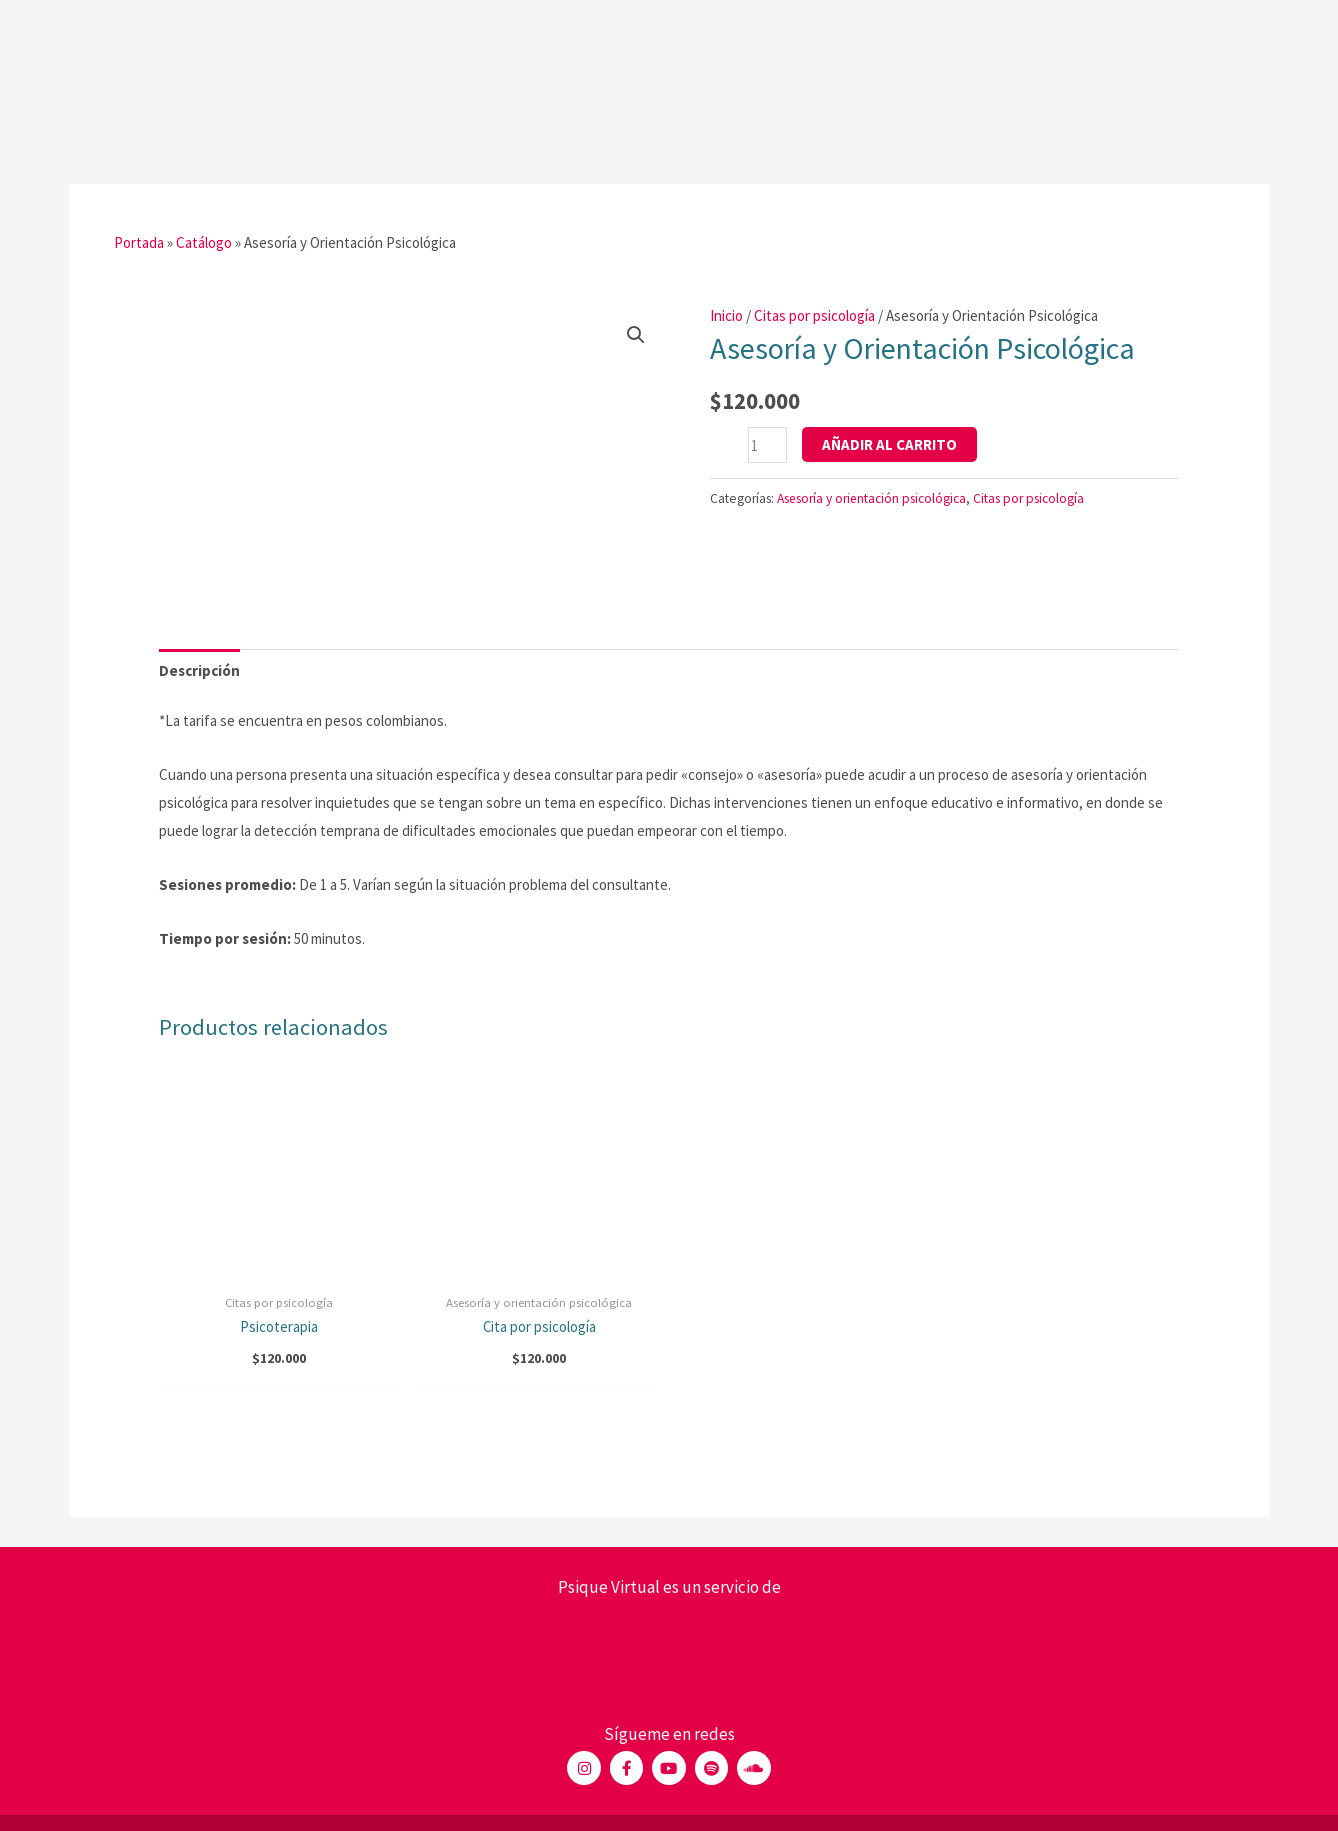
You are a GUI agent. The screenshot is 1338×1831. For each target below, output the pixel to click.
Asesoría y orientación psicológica (872, 498)
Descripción (199, 670)
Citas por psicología (814, 315)
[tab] (199, 671)
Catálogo (204, 243)
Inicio (726, 315)
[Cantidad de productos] (767, 445)
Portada (139, 243)
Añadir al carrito (889, 444)
